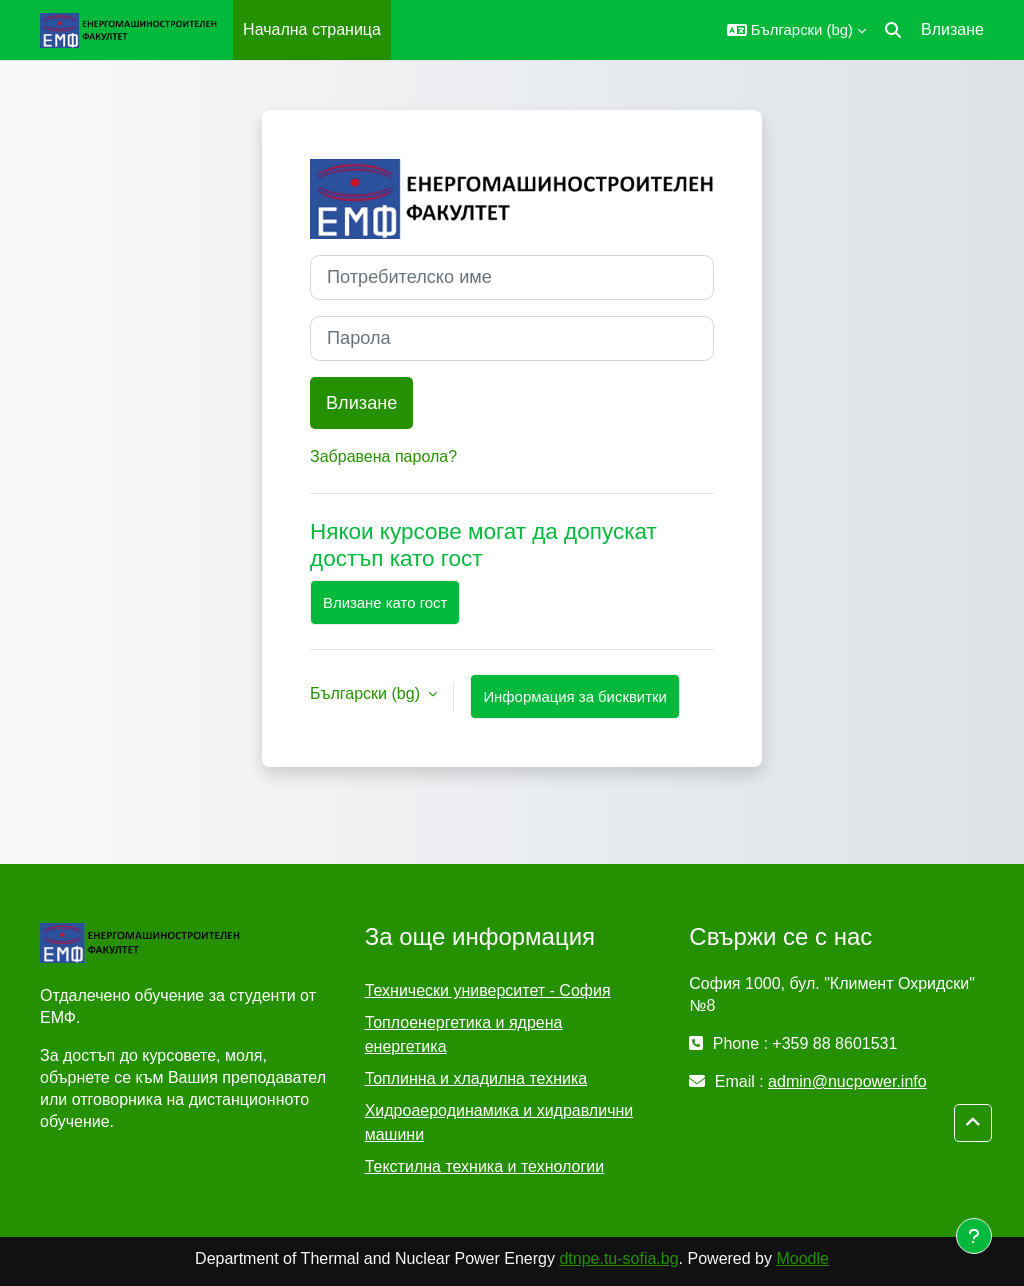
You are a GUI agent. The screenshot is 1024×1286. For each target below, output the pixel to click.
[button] (796, 30)
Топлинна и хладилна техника (476, 1078)
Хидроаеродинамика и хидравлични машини (499, 1122)
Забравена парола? (383, 456)
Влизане (952, 29)
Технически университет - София (488, 990)
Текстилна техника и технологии (484, 1166)
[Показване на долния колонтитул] (974, 1236)
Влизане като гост (385, 602)
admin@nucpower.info (847, 1081)
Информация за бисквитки (574, 696)
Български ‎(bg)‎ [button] (367, 693)
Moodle (802, 1258)
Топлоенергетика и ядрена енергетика (464, 1034)
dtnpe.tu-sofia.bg (618, 1258)
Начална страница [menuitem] (312, 29)
